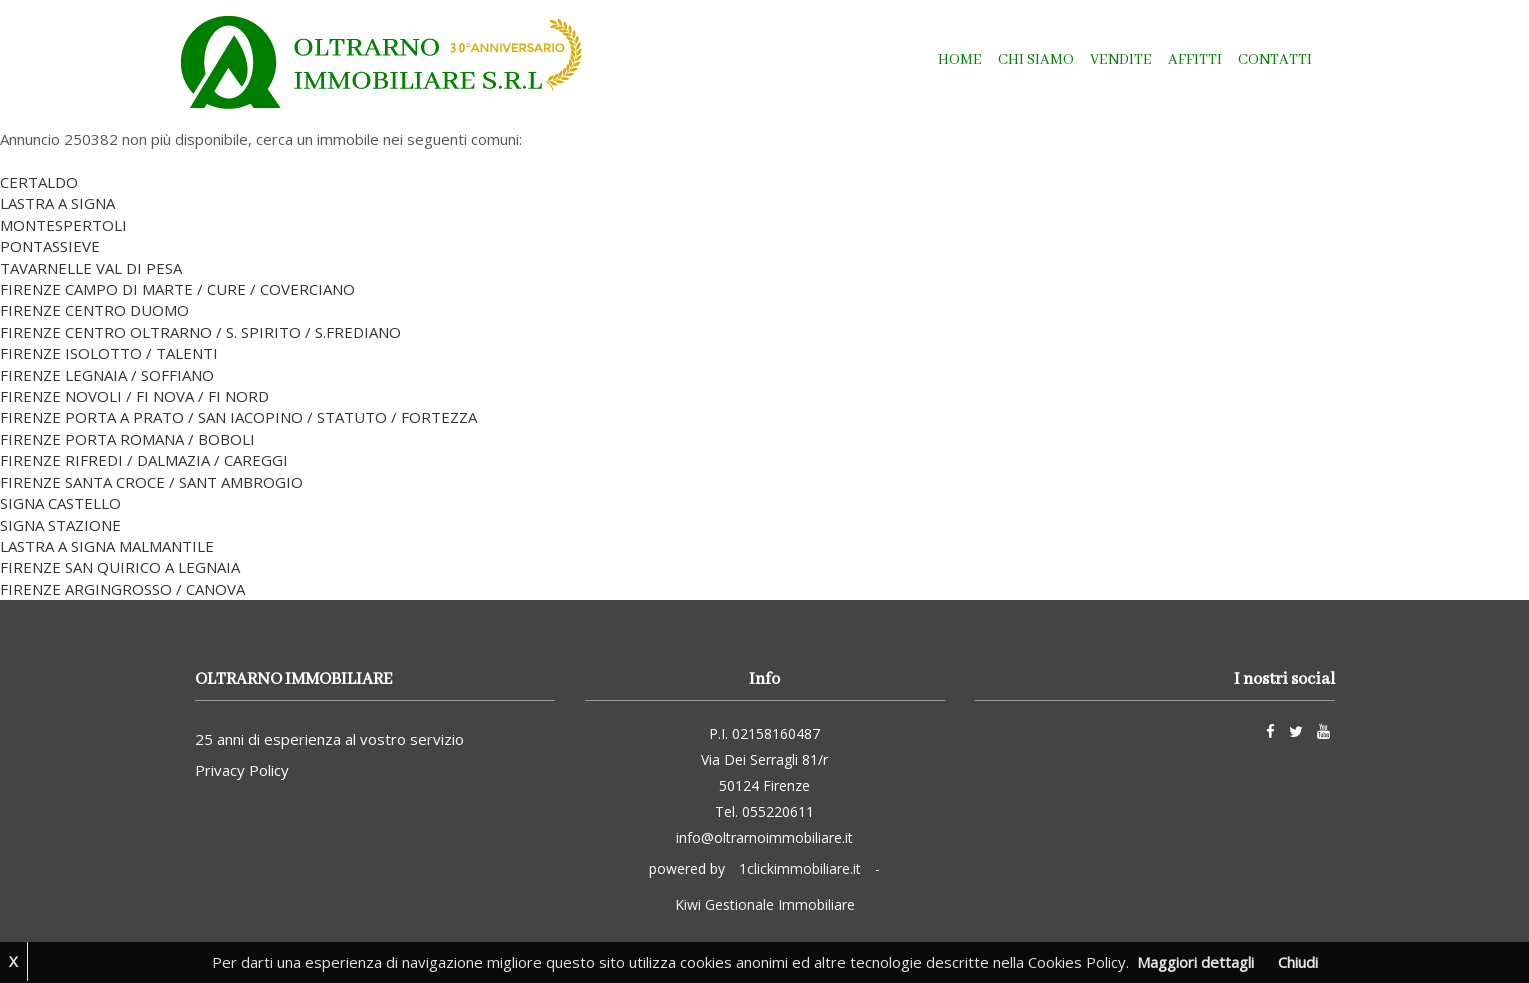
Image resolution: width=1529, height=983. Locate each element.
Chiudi (1298, 962)
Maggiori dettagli (1195, 962)
